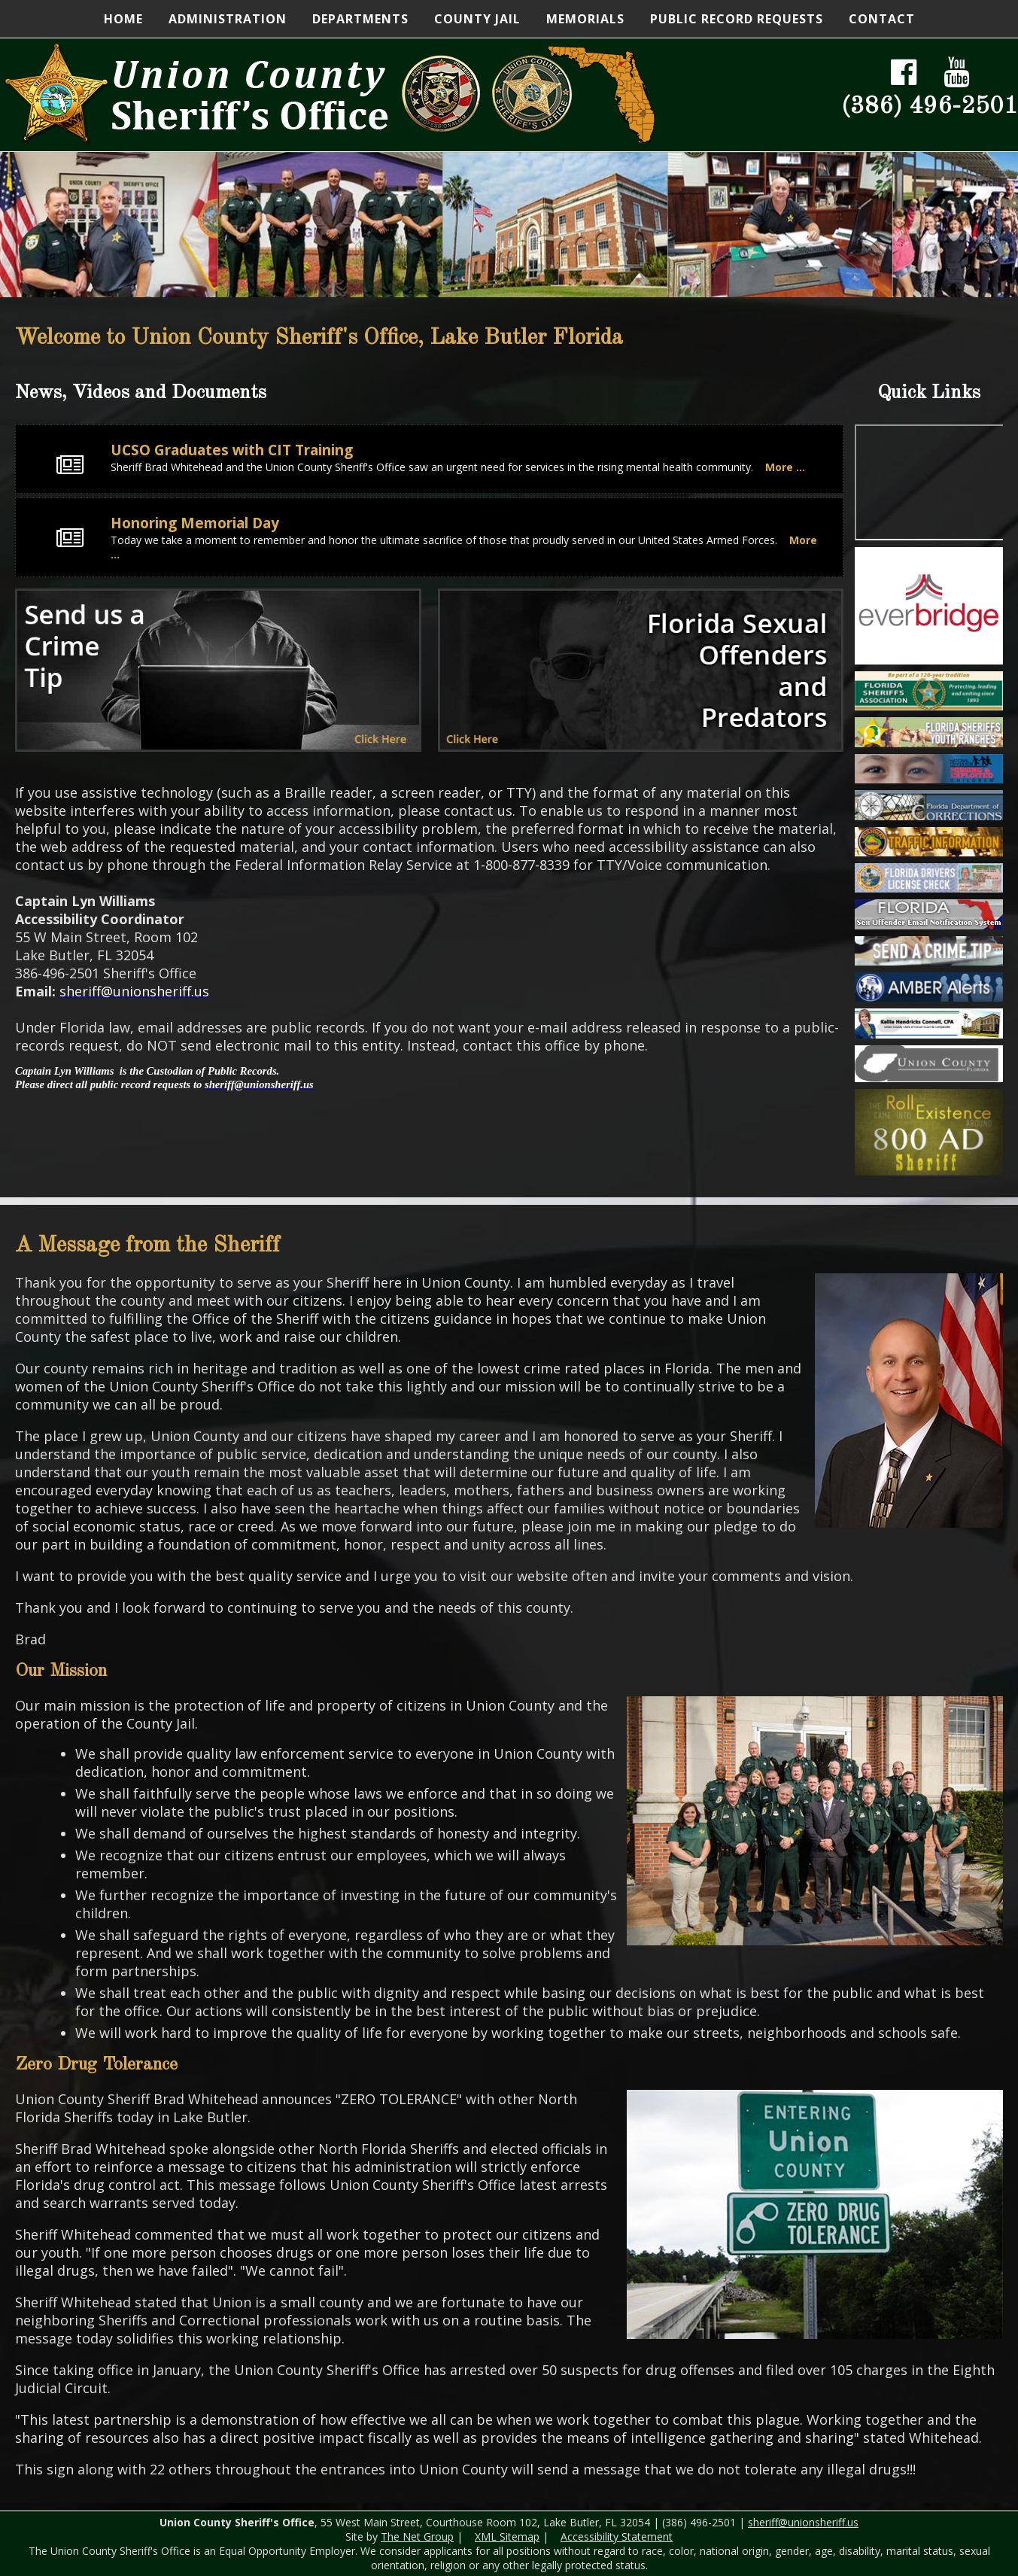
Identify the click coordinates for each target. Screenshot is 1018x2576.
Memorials (585, 19)
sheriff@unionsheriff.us (803, 2522)
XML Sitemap (507, 2536)
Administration (228, 19)
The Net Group (417, 2536)
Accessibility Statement (617, 2536)
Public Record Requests (736, 19)
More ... (785, 467)
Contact (882, 19)
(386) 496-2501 (929, 107)
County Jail (477, 19)
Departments (360, 19)
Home (123, 19)
